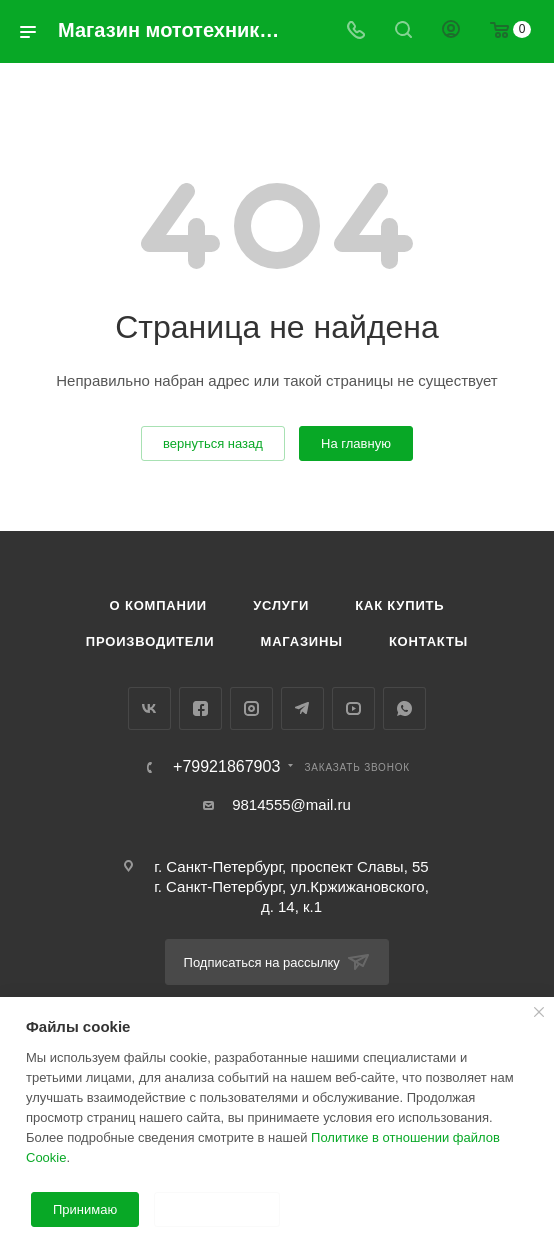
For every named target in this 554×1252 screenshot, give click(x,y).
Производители (150, 641)
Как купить (399, 605)
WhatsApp (404, 708)
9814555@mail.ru (291, 804)
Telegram (302, 708)
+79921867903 (226, 767)
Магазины (302, 641)
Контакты (428, 641)
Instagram (251, 708)
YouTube (353, 708)
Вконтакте (149, 708)
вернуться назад (213, 443)
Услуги (281, 605)
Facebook (200, 708)
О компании (158, 605)
